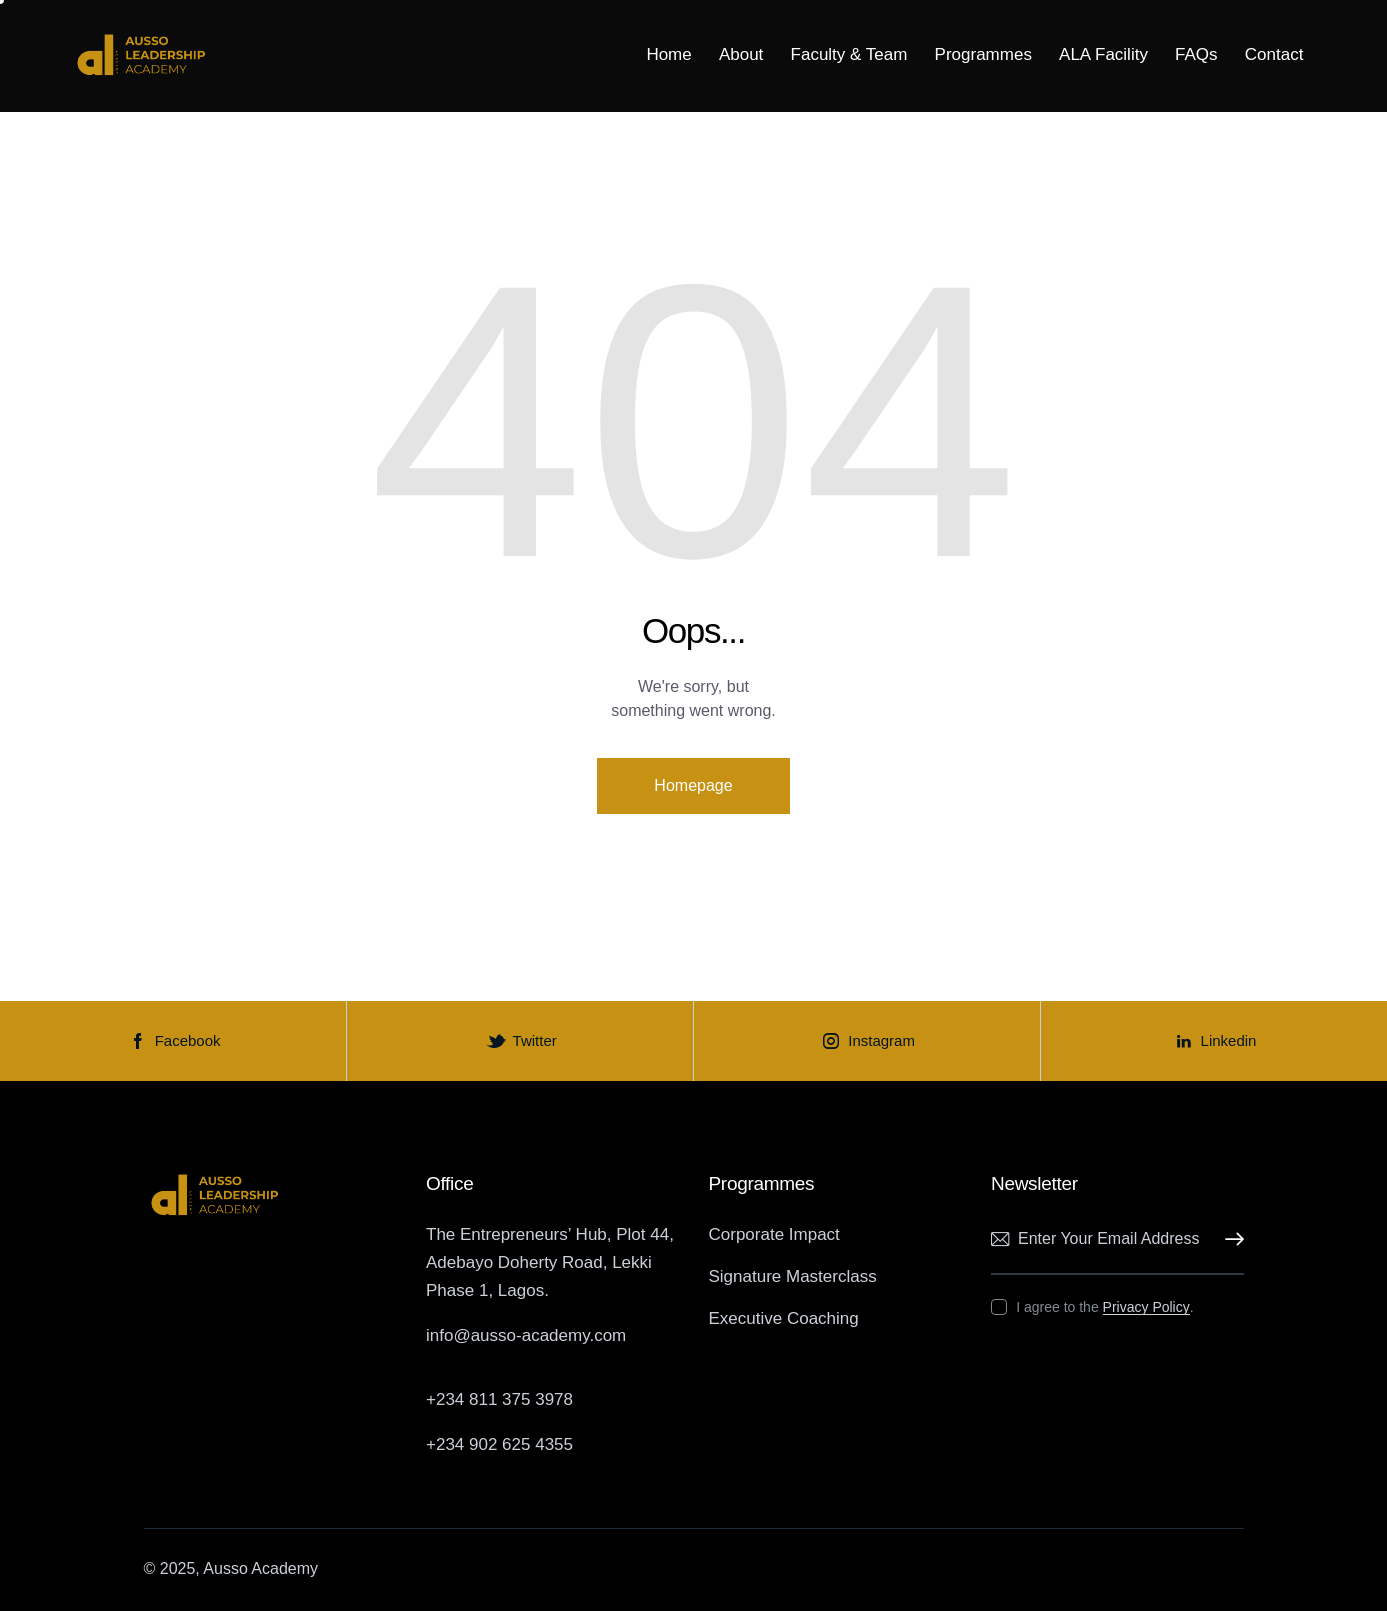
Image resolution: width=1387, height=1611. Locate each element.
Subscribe (1229, 1239)
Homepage (693, 785)
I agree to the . (1104, 1307)
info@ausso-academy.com (526, 1335)
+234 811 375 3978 (499, 1399)
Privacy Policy (1146, 1307)
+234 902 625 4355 (499, 1444)
